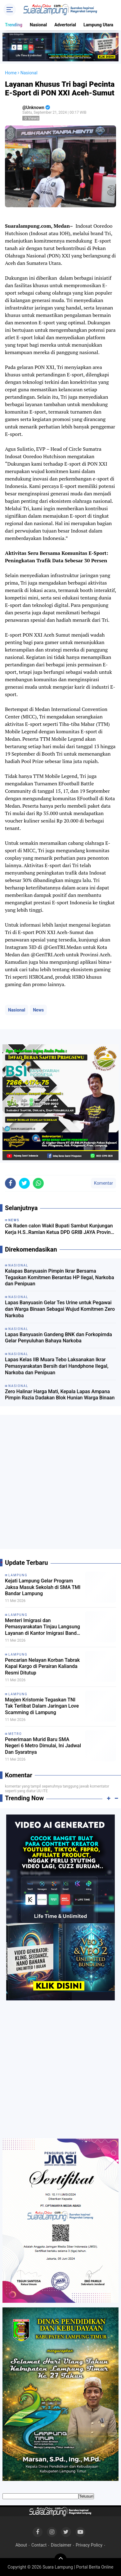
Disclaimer (61, 2545)
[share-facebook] (10, 1183)
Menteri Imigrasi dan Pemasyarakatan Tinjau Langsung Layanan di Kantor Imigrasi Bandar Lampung (43, 1627)
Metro (15, 1734)
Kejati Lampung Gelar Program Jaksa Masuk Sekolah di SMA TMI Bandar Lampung (42, 1587)
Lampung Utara (98, 24)
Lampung (17, 1575)
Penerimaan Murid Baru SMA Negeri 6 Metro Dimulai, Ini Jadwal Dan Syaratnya (43, 1745)
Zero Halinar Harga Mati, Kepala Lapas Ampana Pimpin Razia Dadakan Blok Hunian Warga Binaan (59, 1395)
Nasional (38, 24)
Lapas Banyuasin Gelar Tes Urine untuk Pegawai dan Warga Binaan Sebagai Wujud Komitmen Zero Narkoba (60, 1309)
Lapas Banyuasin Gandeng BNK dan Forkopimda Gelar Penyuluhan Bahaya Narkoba (58, 1338)
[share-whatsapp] (38, 1183)
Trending (13, 24)
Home (11, 72)
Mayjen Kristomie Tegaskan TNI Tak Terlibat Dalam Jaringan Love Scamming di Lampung (42, 1706)
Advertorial (65, 24)
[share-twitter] (24, 1183)
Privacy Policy (89, 2545)
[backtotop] (60, 2559)
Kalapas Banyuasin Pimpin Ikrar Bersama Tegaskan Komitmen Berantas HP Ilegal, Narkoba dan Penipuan (59, 1277)
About (21, 2545)
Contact (39, 2545)
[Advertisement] (60, 1484)
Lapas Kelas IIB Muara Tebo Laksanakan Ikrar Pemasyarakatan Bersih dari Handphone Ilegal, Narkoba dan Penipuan (56, 1366)
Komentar (103, 1183)
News (38, 1009)
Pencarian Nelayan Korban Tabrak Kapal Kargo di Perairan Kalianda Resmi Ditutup (42, 1666)
